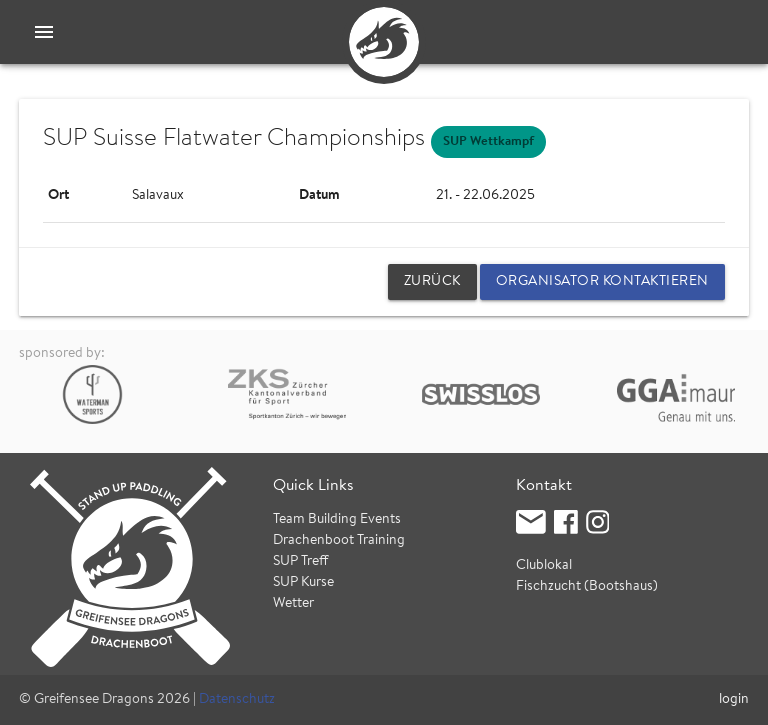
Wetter (293, 604)
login (734, 700)
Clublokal (544, 566)
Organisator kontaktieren (602, 282)
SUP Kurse (303, 583)
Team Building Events (337, 520)
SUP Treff (301, 562)
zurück (432, 282)
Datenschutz (237, 700)
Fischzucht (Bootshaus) (587, 587)
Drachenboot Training (339, 541)
